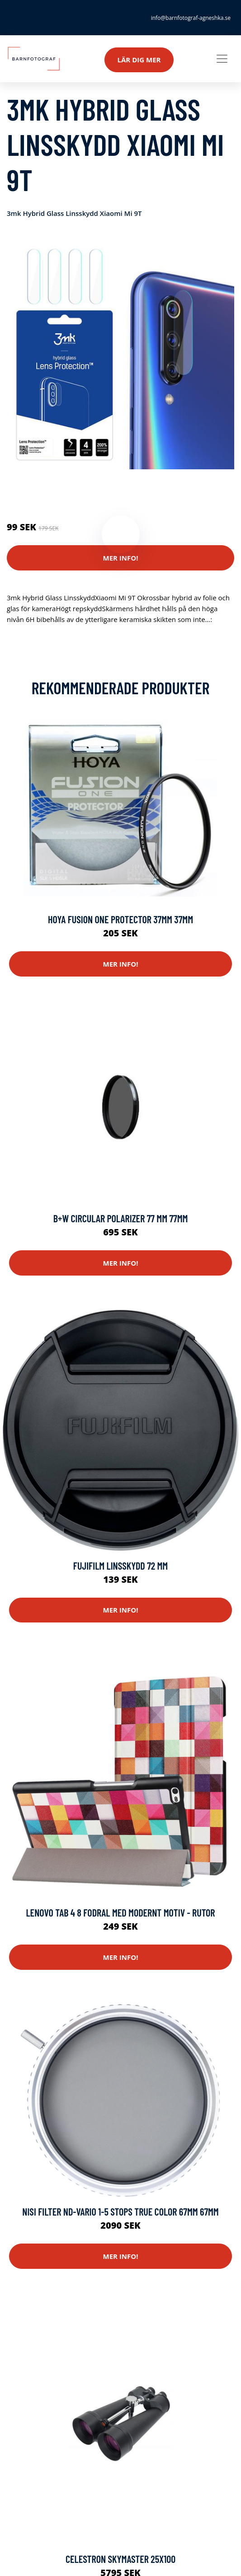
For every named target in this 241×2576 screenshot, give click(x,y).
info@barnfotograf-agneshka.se (191, 18)
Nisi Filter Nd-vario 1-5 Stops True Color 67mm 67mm (120, 2211)
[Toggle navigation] (222, 58)
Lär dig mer (139, 59)
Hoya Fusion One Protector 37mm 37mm (120, 919)
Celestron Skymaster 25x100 (120, 2559)
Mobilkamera (108, 489)
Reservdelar (65, 489)
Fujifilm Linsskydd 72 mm (120, 1565)
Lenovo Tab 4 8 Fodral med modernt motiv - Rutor (120, 1912)
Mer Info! (120, 557)
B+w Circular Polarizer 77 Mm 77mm (120, 1218)
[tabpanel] (120, 355)
